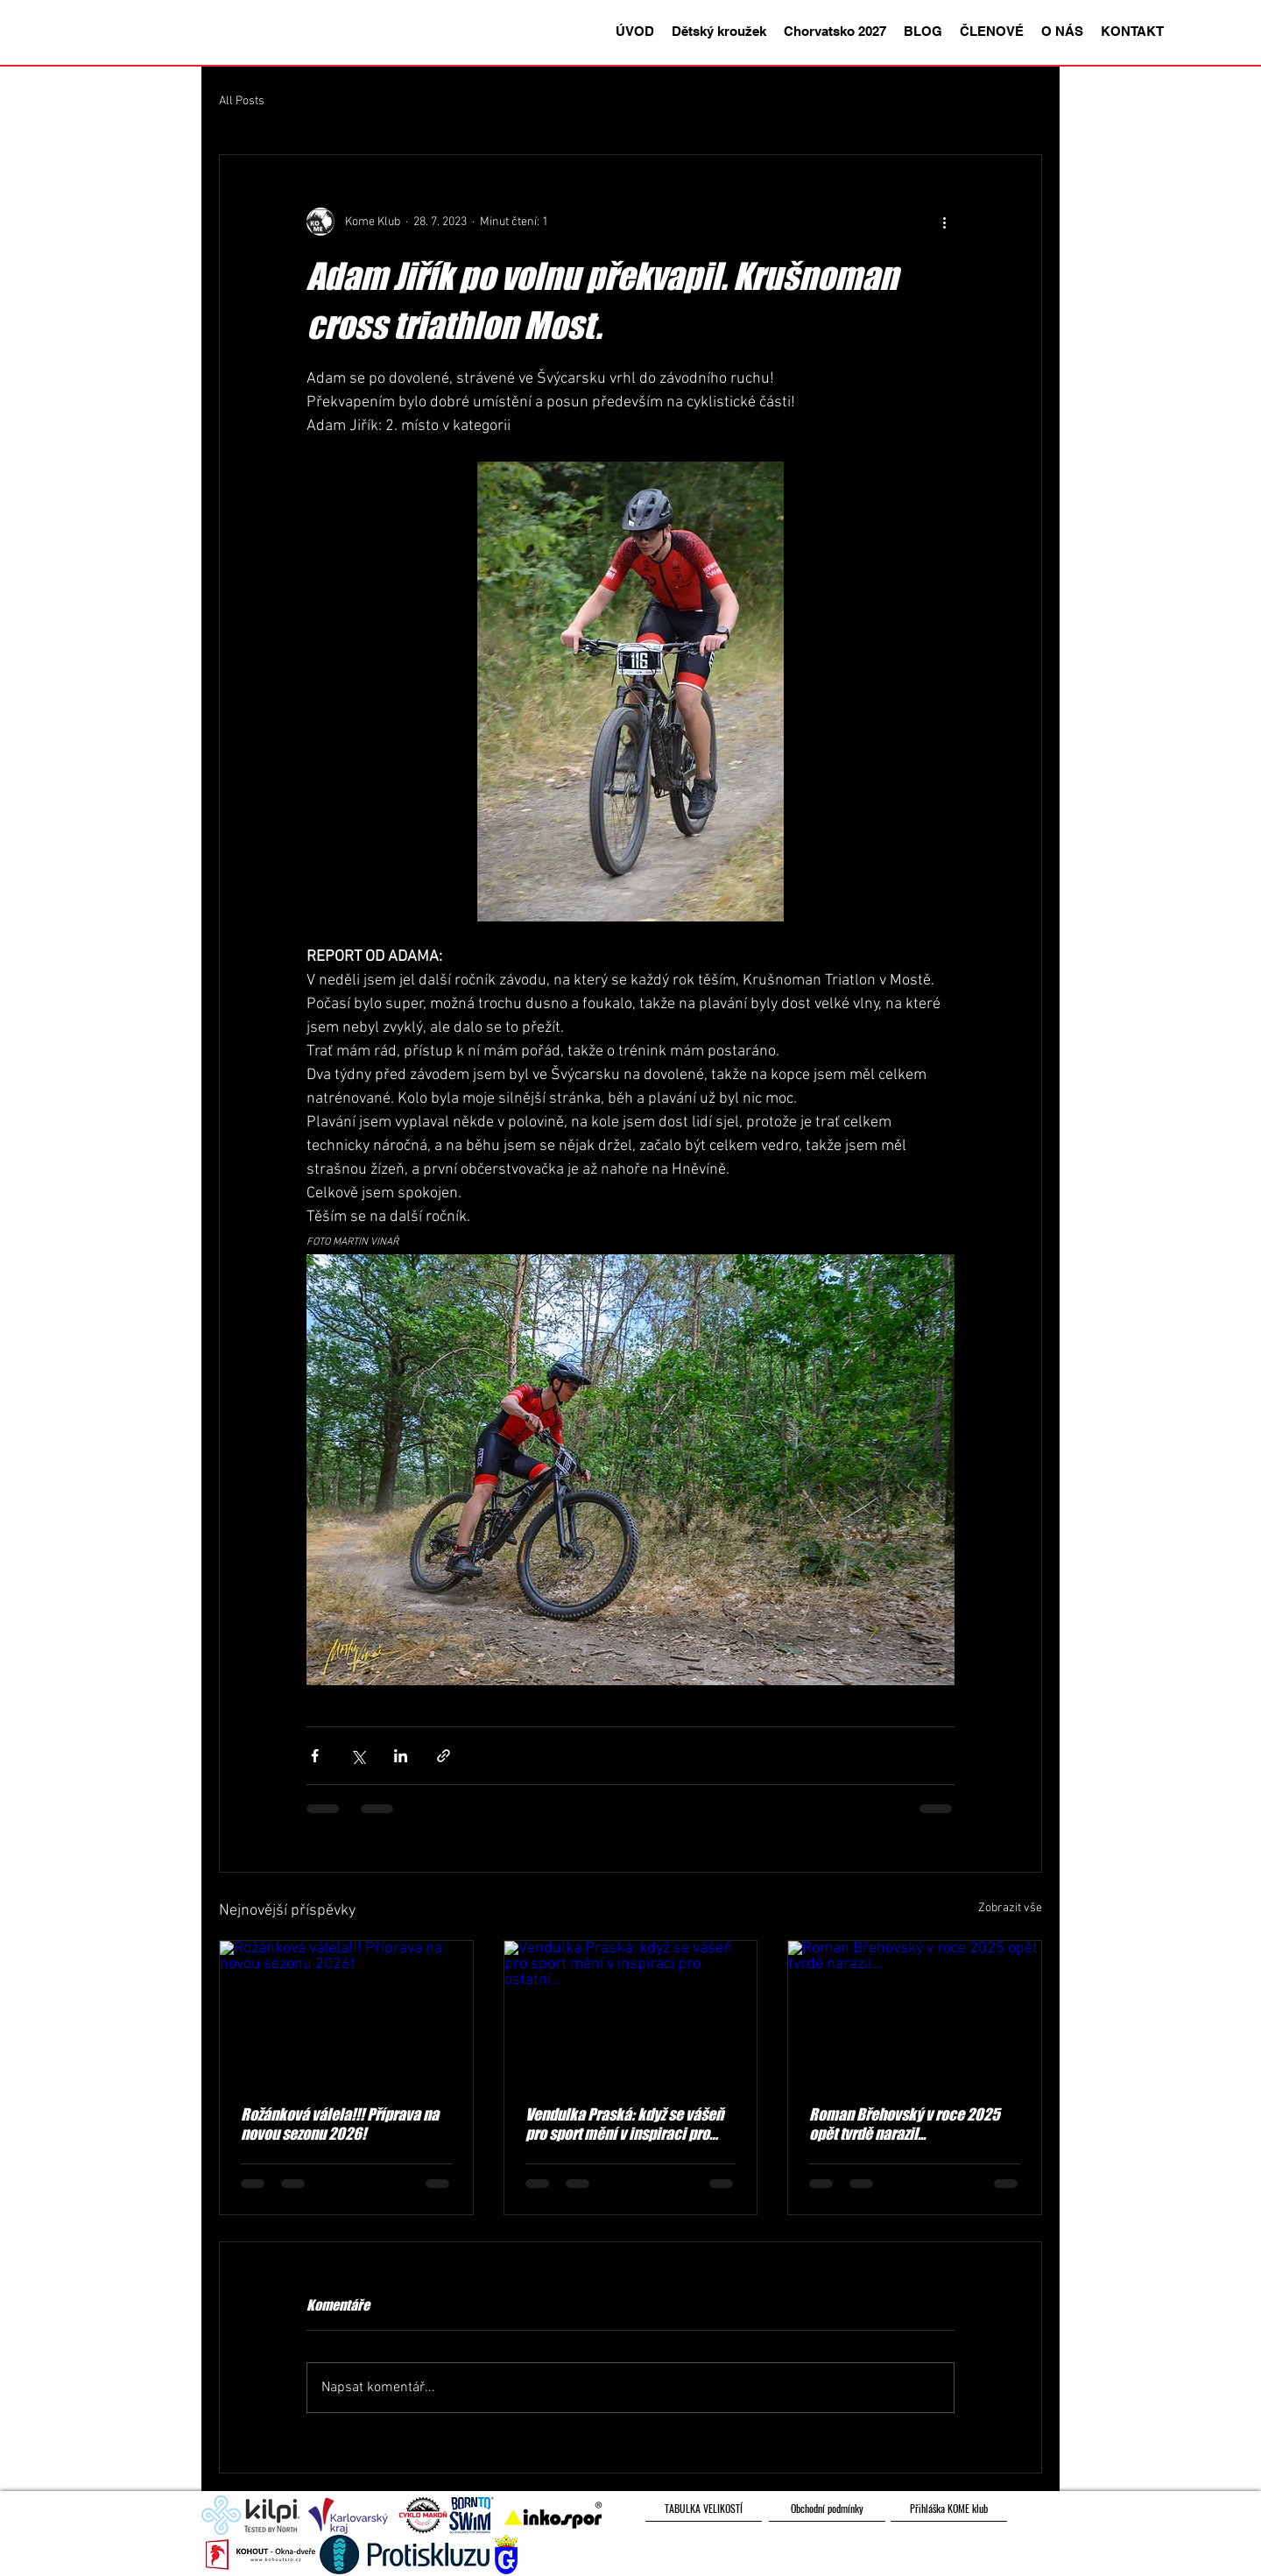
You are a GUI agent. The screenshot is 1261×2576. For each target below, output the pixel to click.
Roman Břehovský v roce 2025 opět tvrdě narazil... (904, 2124)
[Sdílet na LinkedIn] (400, 1755)
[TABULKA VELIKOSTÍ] (703, 2508)
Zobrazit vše (1010, 1908)
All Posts (241, 101)
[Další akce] (944, 221)
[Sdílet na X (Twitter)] (357, 1755)
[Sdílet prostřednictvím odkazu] (443, 1755)
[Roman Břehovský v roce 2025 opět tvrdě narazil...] (914, 2012)
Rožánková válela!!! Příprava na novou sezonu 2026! (340, 2124)
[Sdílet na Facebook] (314, 1755)
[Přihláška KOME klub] (949, 2508)
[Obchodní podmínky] (827, 2508)
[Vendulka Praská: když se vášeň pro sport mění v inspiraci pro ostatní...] (630, 2012)
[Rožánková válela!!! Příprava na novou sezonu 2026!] (346, 2012)
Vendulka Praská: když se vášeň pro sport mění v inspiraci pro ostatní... (624, 2124)
